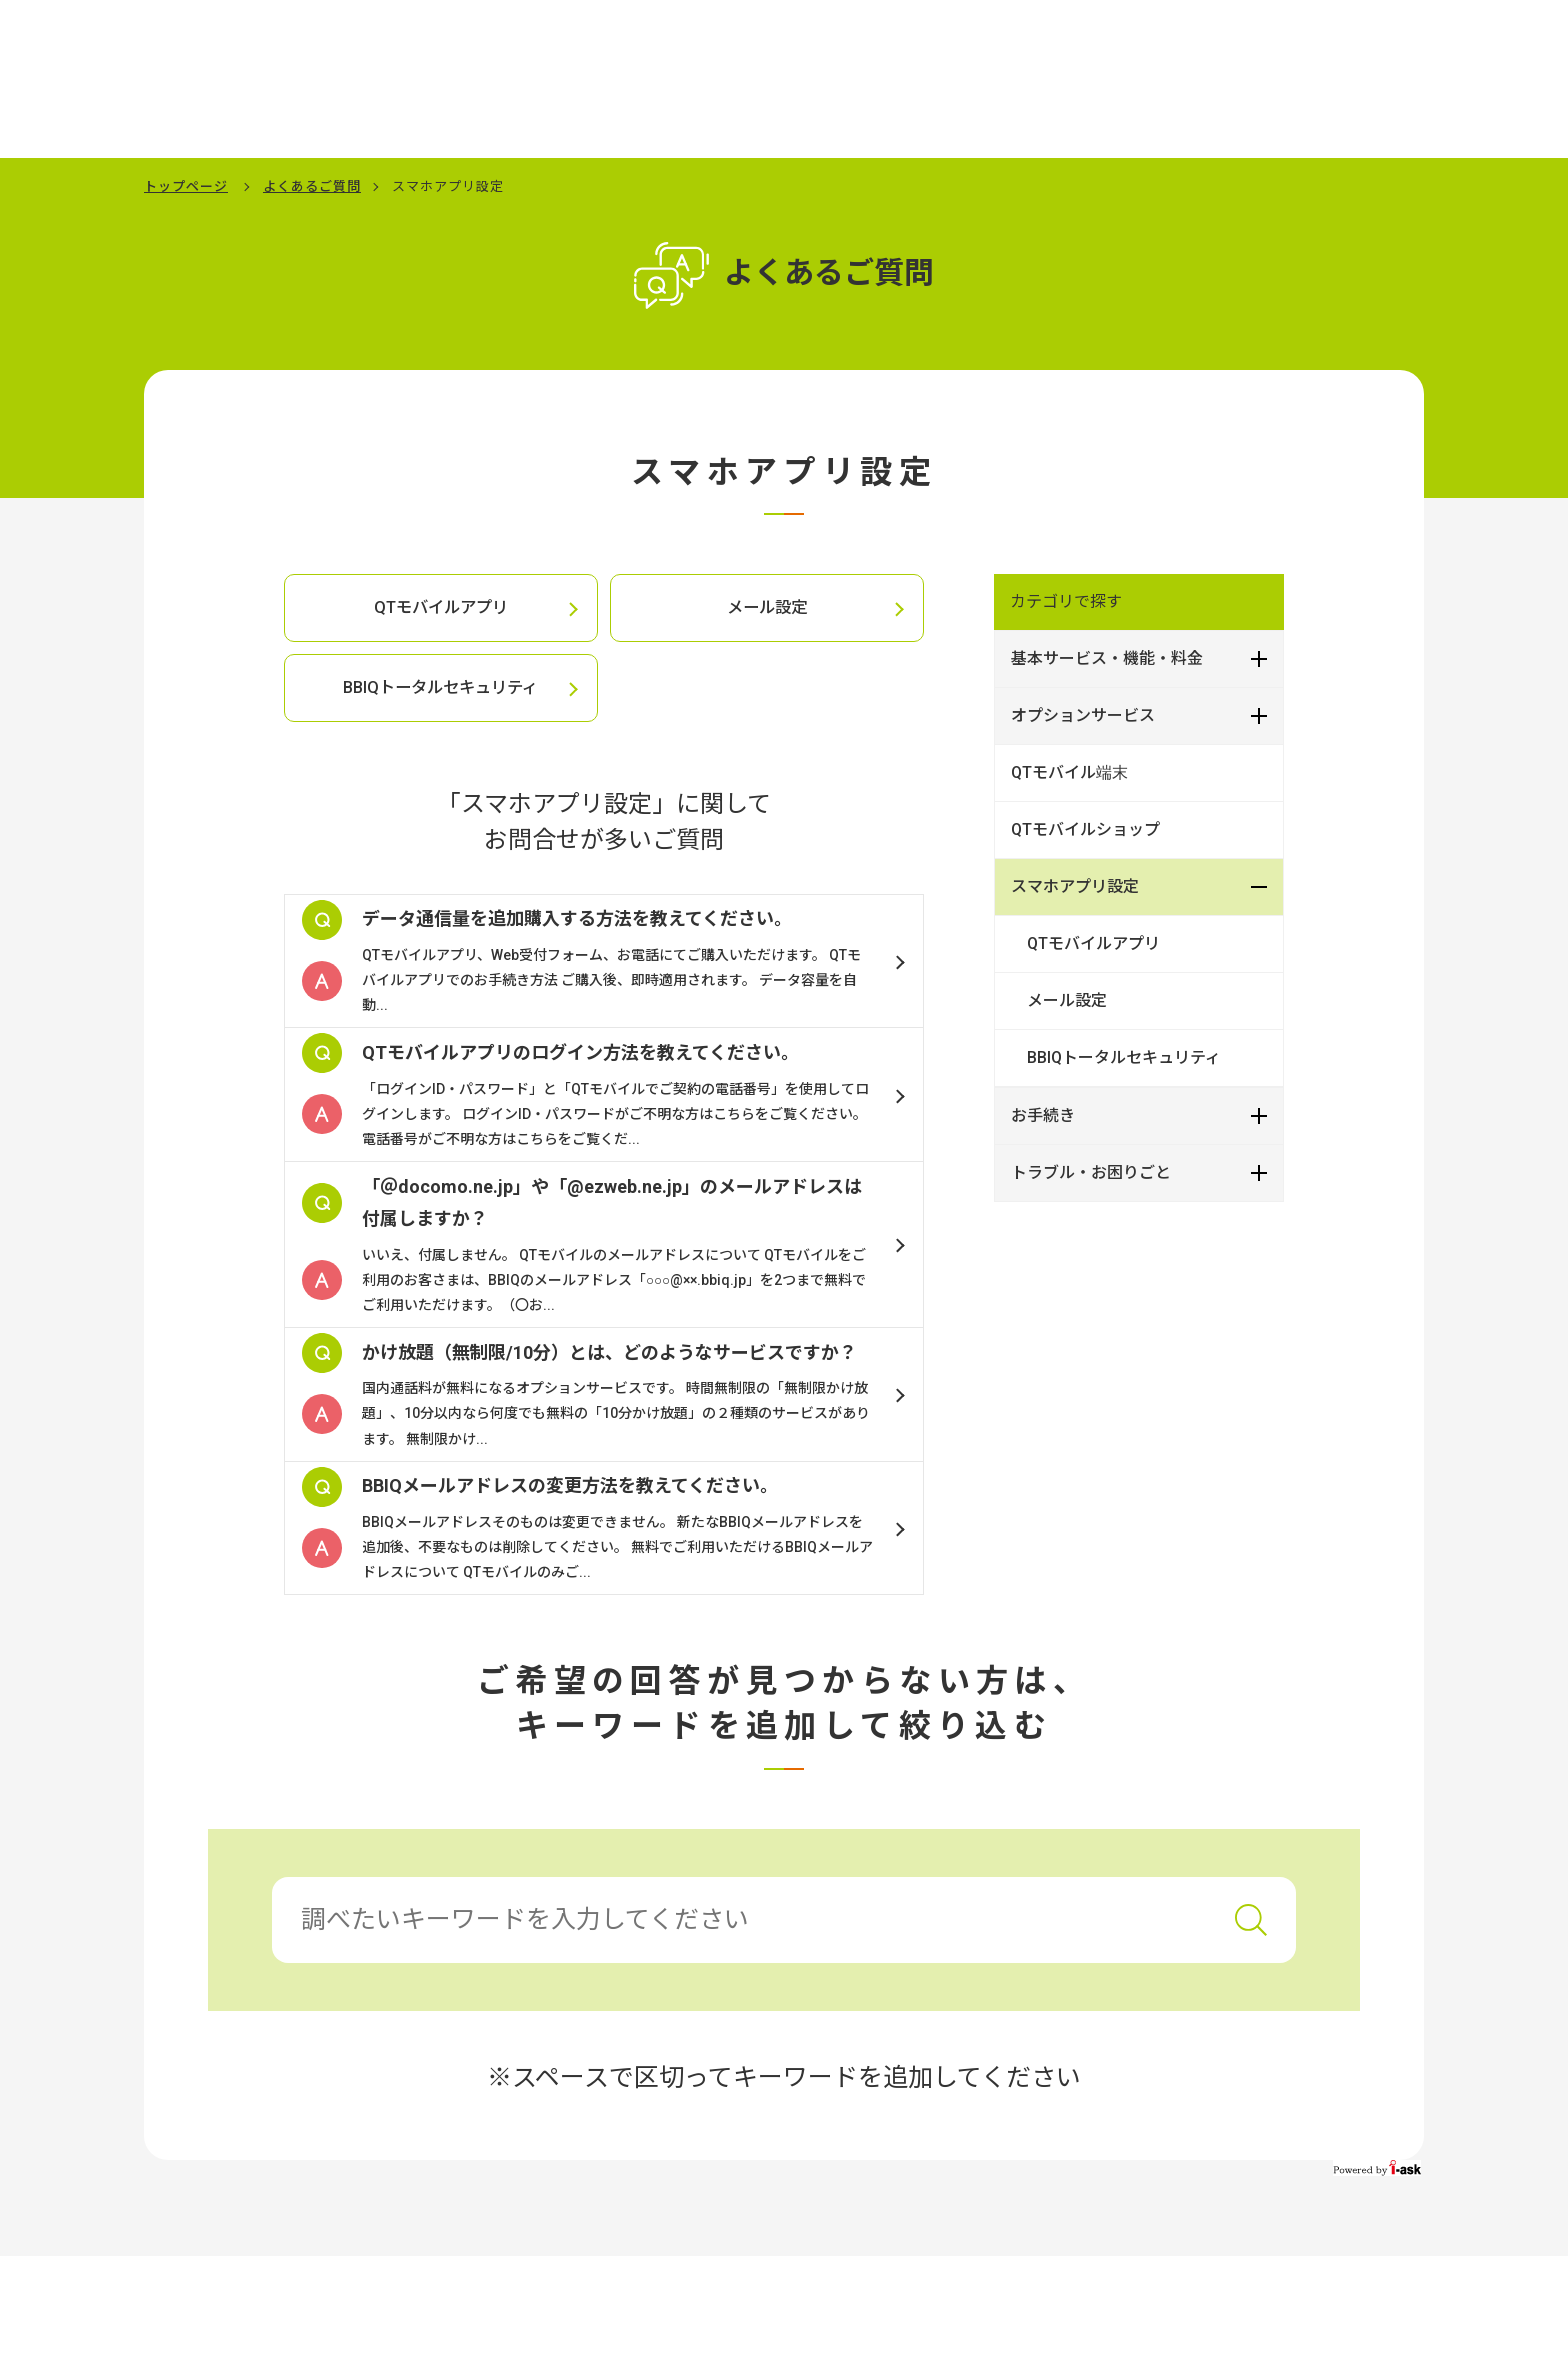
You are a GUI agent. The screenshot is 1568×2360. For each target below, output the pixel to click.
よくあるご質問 (312, 186)
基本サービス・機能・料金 (1107, 658)
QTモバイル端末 (1069, 772)
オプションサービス (1083, 715)
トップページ (186, 186)
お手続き (1043, 1115)
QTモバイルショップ (1085, 829)
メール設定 (767, 608)
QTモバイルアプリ (440, 608)
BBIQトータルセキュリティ (441, 688)
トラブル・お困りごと (1091, 1172)
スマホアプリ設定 (1075, 886)
